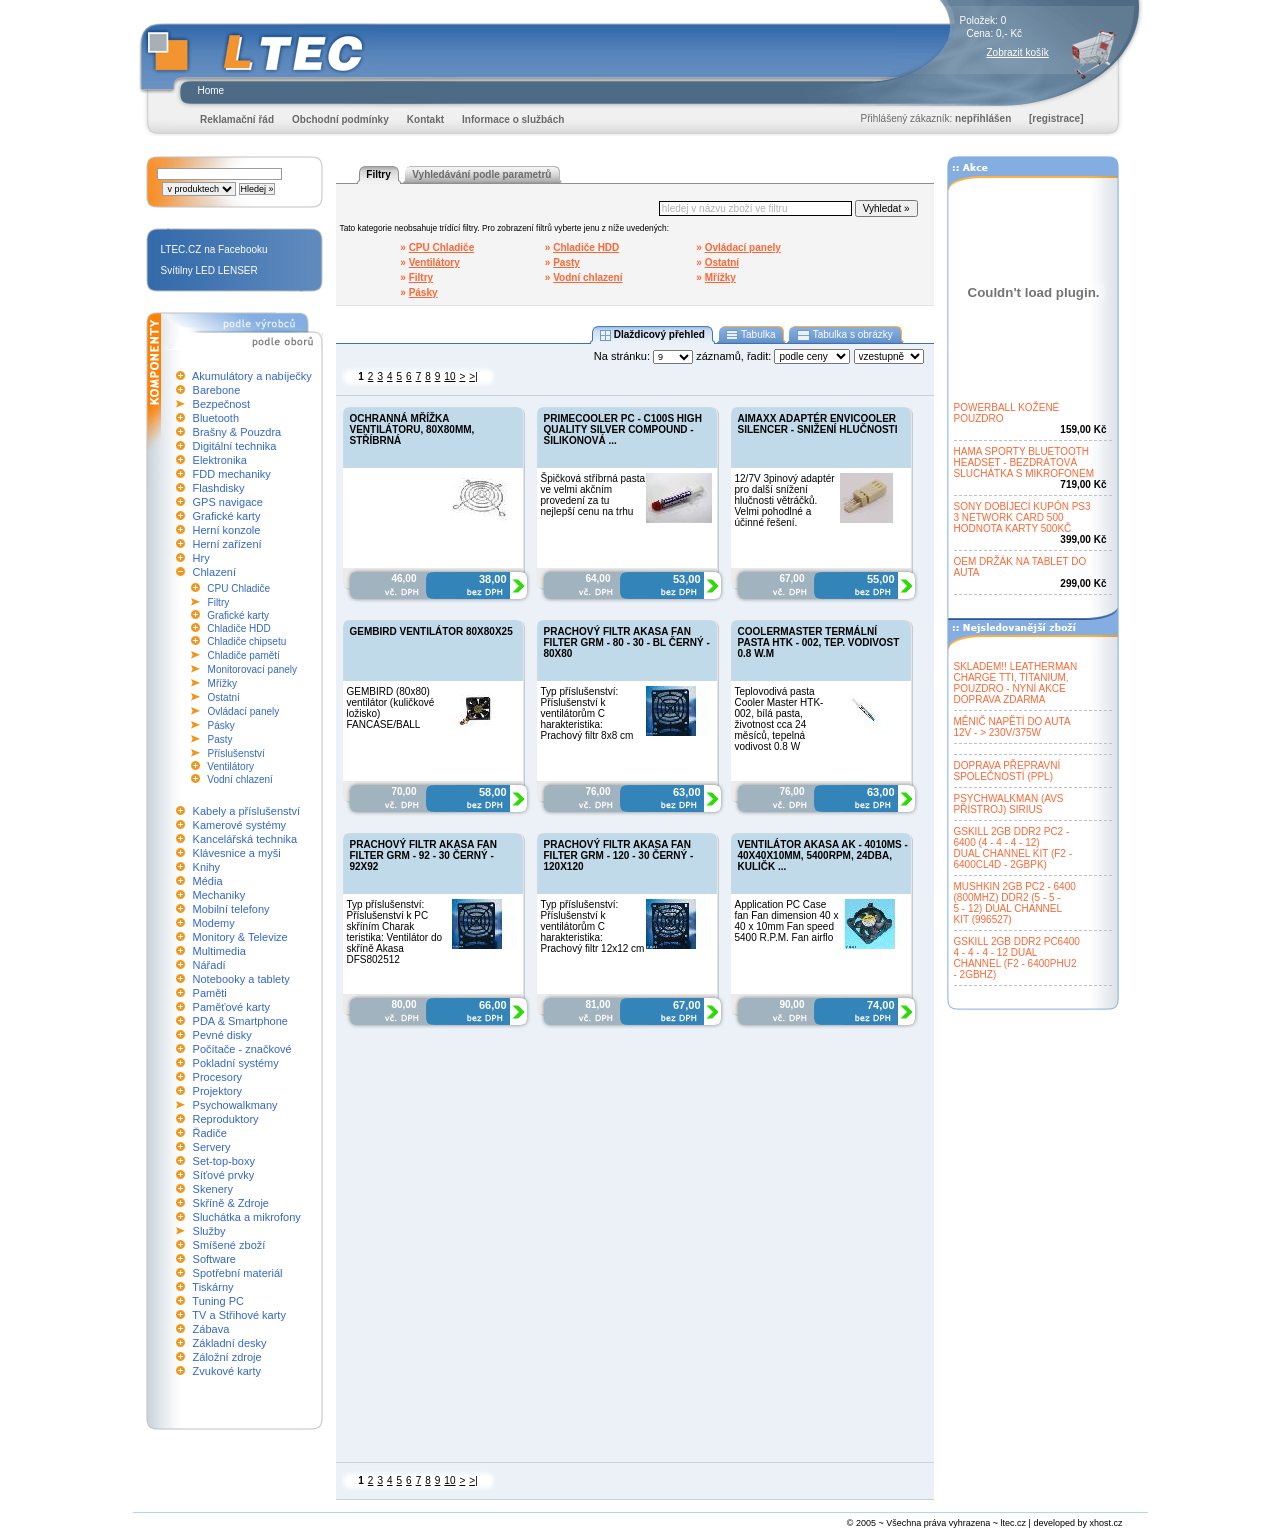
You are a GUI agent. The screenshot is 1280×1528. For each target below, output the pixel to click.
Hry (201, 558)
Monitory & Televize (240, 937)
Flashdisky (219, 488)
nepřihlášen (983, 118)
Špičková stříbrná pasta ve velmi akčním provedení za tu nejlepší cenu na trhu (593, 495)
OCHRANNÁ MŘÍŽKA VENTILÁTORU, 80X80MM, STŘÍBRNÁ (412, 429)
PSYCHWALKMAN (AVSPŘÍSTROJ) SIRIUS (1009, 804)
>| (473, 376)
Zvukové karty (227, 1371)
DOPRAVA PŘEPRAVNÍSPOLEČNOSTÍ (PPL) (1007, 771)
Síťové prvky (224, 1175)
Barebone (217, 390)
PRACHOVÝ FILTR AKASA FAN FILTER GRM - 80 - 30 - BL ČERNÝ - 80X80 (627, 642)
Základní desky (230, 1343)
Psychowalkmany (235, 1105)
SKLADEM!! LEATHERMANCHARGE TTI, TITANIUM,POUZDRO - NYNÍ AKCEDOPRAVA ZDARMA (1016, 683)
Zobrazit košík (1018, 52)
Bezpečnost (221, 404)
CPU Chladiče (238, 588)
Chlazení (214, 572)
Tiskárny (212, 1287)
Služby (209, 1231)
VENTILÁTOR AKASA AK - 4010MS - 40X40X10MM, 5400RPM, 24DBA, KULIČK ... (823, 855)
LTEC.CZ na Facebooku (214, 249)
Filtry (219, 602)
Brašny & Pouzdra (237, 432)
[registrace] (1056, 118)
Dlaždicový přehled (652, 335)
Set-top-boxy (224, 1161)
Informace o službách (513, 119)
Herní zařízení (227, 544)
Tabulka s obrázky (844, 335)
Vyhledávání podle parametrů (481, 174)
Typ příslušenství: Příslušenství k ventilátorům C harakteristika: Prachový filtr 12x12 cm (593, 926)
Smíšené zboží (229, 1245)
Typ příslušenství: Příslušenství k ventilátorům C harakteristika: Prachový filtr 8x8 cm (587, 713)
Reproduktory (226, 1119)
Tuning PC (218, 1301)
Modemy (214, 923)
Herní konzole (227, 530)
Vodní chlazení (240, 779)
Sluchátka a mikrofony (247, 1217)
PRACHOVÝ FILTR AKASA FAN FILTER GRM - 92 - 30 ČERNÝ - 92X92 (423, 855)
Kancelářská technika (245, 839)
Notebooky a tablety (241, 979)
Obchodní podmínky (340, 119)
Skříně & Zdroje (231, 1203)
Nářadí (209, 965)
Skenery (213, 1189)
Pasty (220, 739)
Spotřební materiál (238, 1273)
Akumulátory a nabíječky (252, 376)
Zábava (211, 1329)
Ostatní (224, 697)
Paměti (210, 993)
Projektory (218, 1091)
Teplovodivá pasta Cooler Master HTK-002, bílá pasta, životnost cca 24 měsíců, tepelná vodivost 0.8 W (779, 719)
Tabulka (751, 335)
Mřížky (222, 683)
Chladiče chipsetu (246, 641)
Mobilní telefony (231, 909)
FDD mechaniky (232, 474)
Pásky (221, 725)
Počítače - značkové (242, 1049)
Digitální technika (235, 446)
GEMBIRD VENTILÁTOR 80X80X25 (431, 631)
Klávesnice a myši (237, 853)
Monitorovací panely (253, 669)
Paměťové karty (232, 1007)
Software (214, 1259)
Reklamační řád (237, 119)
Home (211, 90)
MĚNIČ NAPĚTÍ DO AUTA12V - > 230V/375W (1012, 727)
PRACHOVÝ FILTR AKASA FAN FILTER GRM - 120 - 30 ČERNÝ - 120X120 (619, 855)
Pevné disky (222, 1035)
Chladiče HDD (238, 628)
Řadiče (210, 1133)
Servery (212, 1147)
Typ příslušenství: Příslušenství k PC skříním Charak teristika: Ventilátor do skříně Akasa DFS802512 (395, 932)
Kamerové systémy (240, 825)
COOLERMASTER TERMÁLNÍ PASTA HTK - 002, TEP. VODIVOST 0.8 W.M (819, 642)
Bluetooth (216, 418)
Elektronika (220, 460)
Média (208, 881)
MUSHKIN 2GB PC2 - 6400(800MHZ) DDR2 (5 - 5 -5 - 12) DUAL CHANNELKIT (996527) (1015, 903)
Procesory (218, 1077)
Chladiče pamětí (244, 655)
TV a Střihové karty (239, 1315)
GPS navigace (228, 502)
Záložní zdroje (227, 1357)
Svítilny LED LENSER (209, 270)
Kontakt (425, 119)
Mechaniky (219, 895)
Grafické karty (227, 516)
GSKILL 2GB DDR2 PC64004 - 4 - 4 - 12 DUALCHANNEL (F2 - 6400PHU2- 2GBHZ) (1017, 958)
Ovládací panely (244, 711)
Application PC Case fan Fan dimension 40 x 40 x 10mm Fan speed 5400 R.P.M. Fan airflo (787, 921)
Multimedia (219, 951)
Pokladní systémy (236, 1063)
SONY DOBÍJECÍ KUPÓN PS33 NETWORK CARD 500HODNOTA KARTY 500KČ (1022, 517)
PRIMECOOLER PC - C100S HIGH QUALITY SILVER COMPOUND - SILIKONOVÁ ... (623, 429)
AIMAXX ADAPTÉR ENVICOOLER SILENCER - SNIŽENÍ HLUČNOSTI (818, 424)
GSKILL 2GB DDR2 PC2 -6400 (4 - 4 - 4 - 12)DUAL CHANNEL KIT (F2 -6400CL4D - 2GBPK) (1013, 848)
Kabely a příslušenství (247, 811)
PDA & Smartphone (240, 1021)
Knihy (207, 867)
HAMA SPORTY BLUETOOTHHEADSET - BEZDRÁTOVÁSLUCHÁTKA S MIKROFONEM (1024, 462)
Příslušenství (236, 753)
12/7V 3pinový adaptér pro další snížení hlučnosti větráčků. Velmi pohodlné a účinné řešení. (785, 500)
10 (449, 376)
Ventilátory (230, 766)
